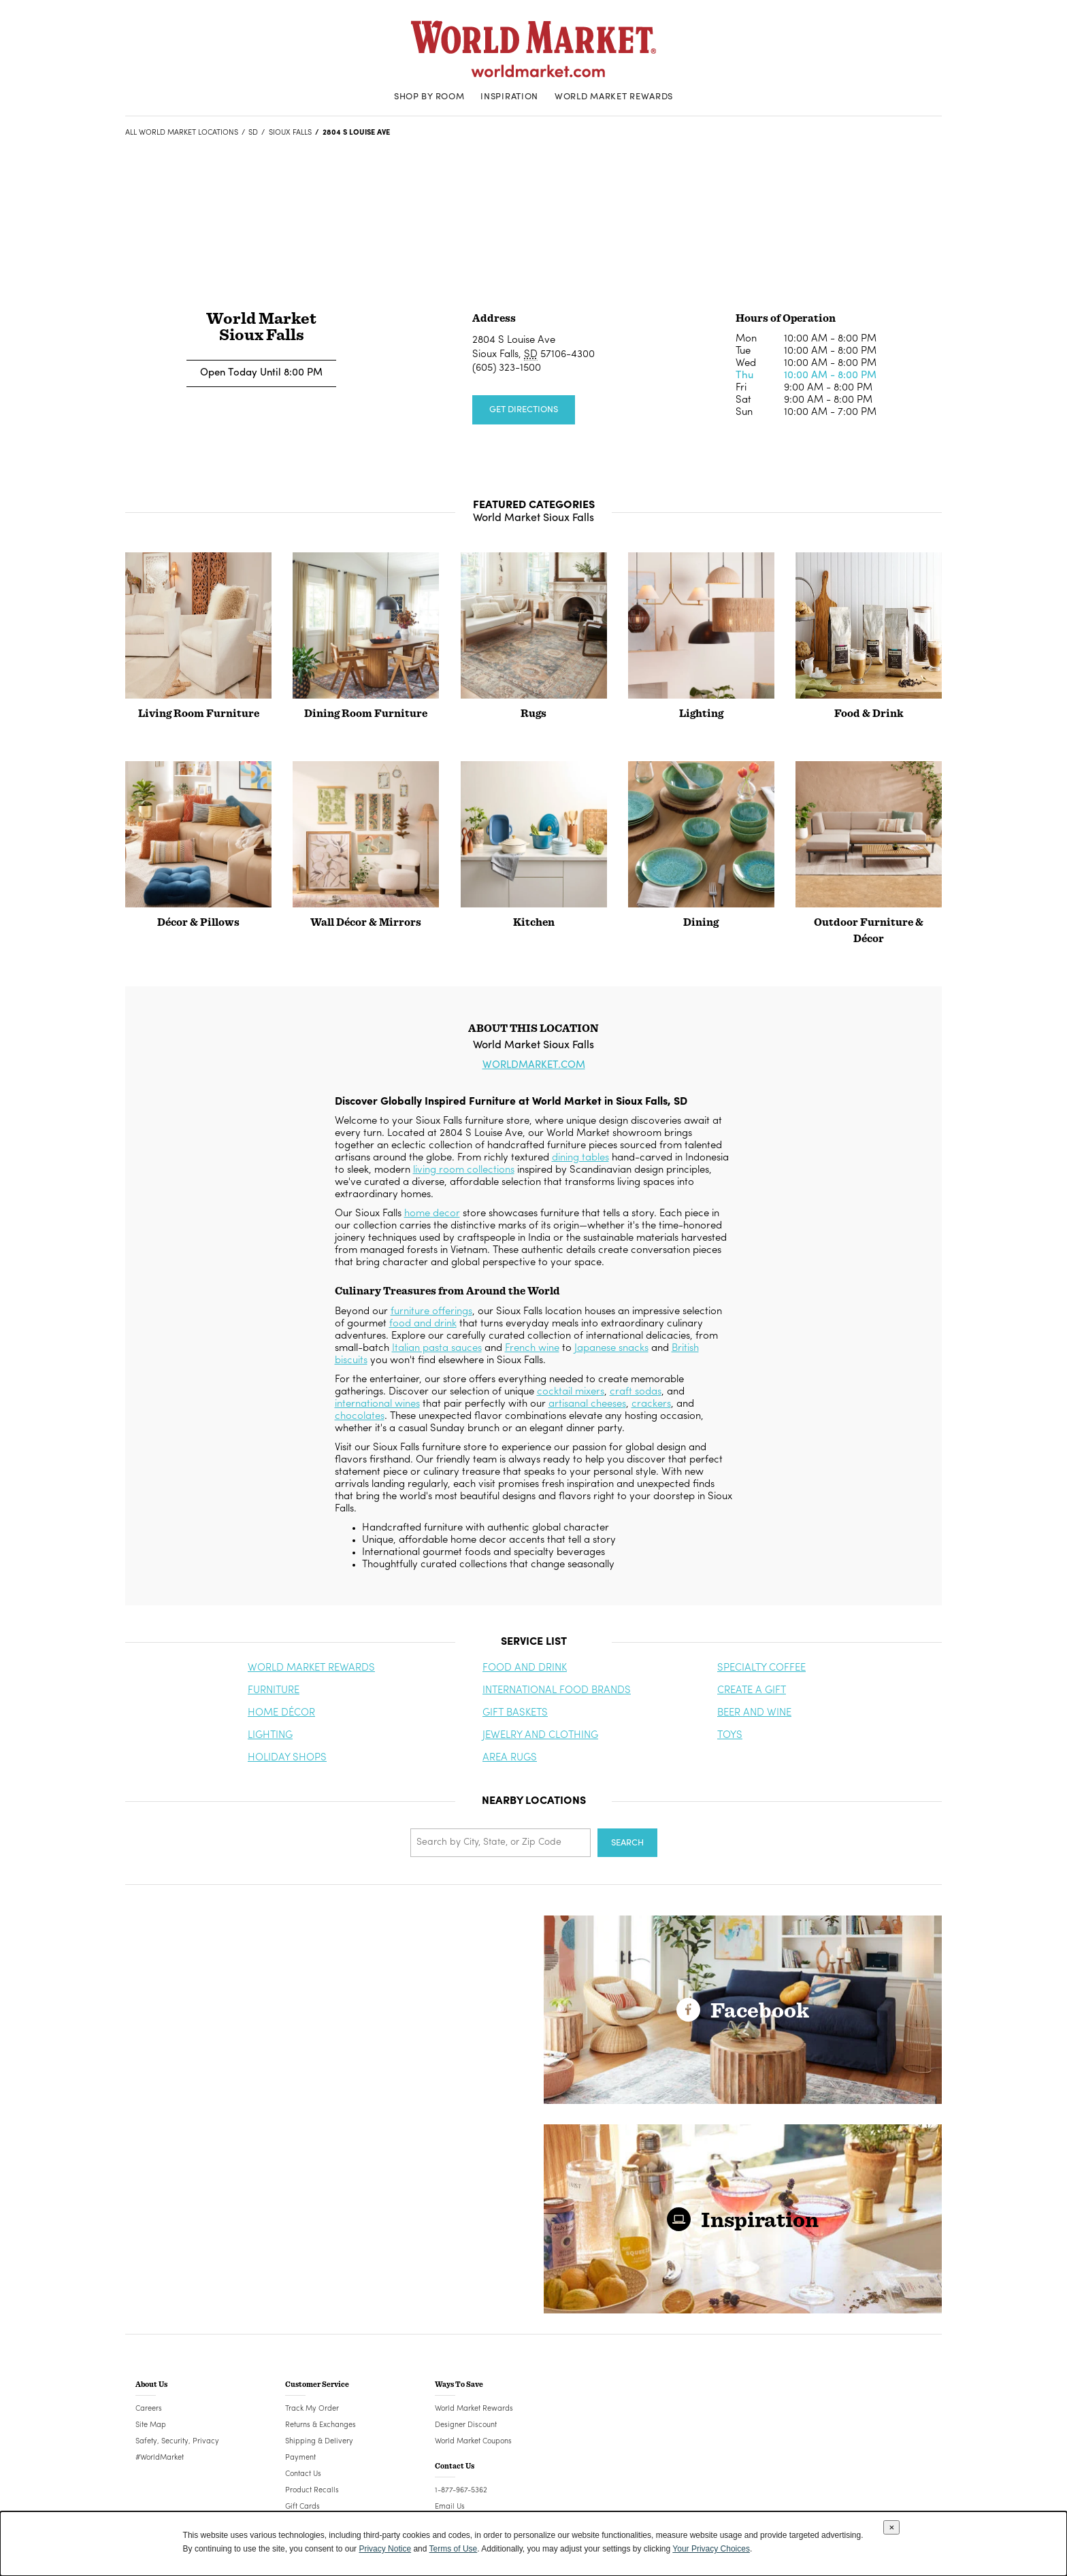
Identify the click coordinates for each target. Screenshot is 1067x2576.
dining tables (580, 1158)
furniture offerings (431, 1312)
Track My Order (312, 2409)
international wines (377, 1404)
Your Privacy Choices (711, 2549)
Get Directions (523, 409)
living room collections (463, 1170)
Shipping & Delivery (319, 2441)
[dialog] (533, 2543)
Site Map (150, 2425)
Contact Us (303, 2474)
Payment (300, 2458)
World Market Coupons (473, 2441)
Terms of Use (453, 2549)
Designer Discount (466, 2425)
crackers (651, 1404)
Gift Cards (302, 2507)
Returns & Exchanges (320, 2425)
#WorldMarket (159, 2458)
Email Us (450, 2507)
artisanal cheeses (587, 1404)
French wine (532, 1348)
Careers (148, 2409)
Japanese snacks (611, 1348)
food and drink (423, 1324)
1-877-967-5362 (461, 2490)
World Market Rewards (614, 97)
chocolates (359, 1416)
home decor (432, 1214)
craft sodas (635, 1392)
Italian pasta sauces (437, 1348)
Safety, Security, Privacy (177, 2441)
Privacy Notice (385, 2549)
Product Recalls (312, 2490)
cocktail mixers (570, 1392)
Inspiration (509, 97)
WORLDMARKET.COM (533, 1065)
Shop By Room (429, 97)
